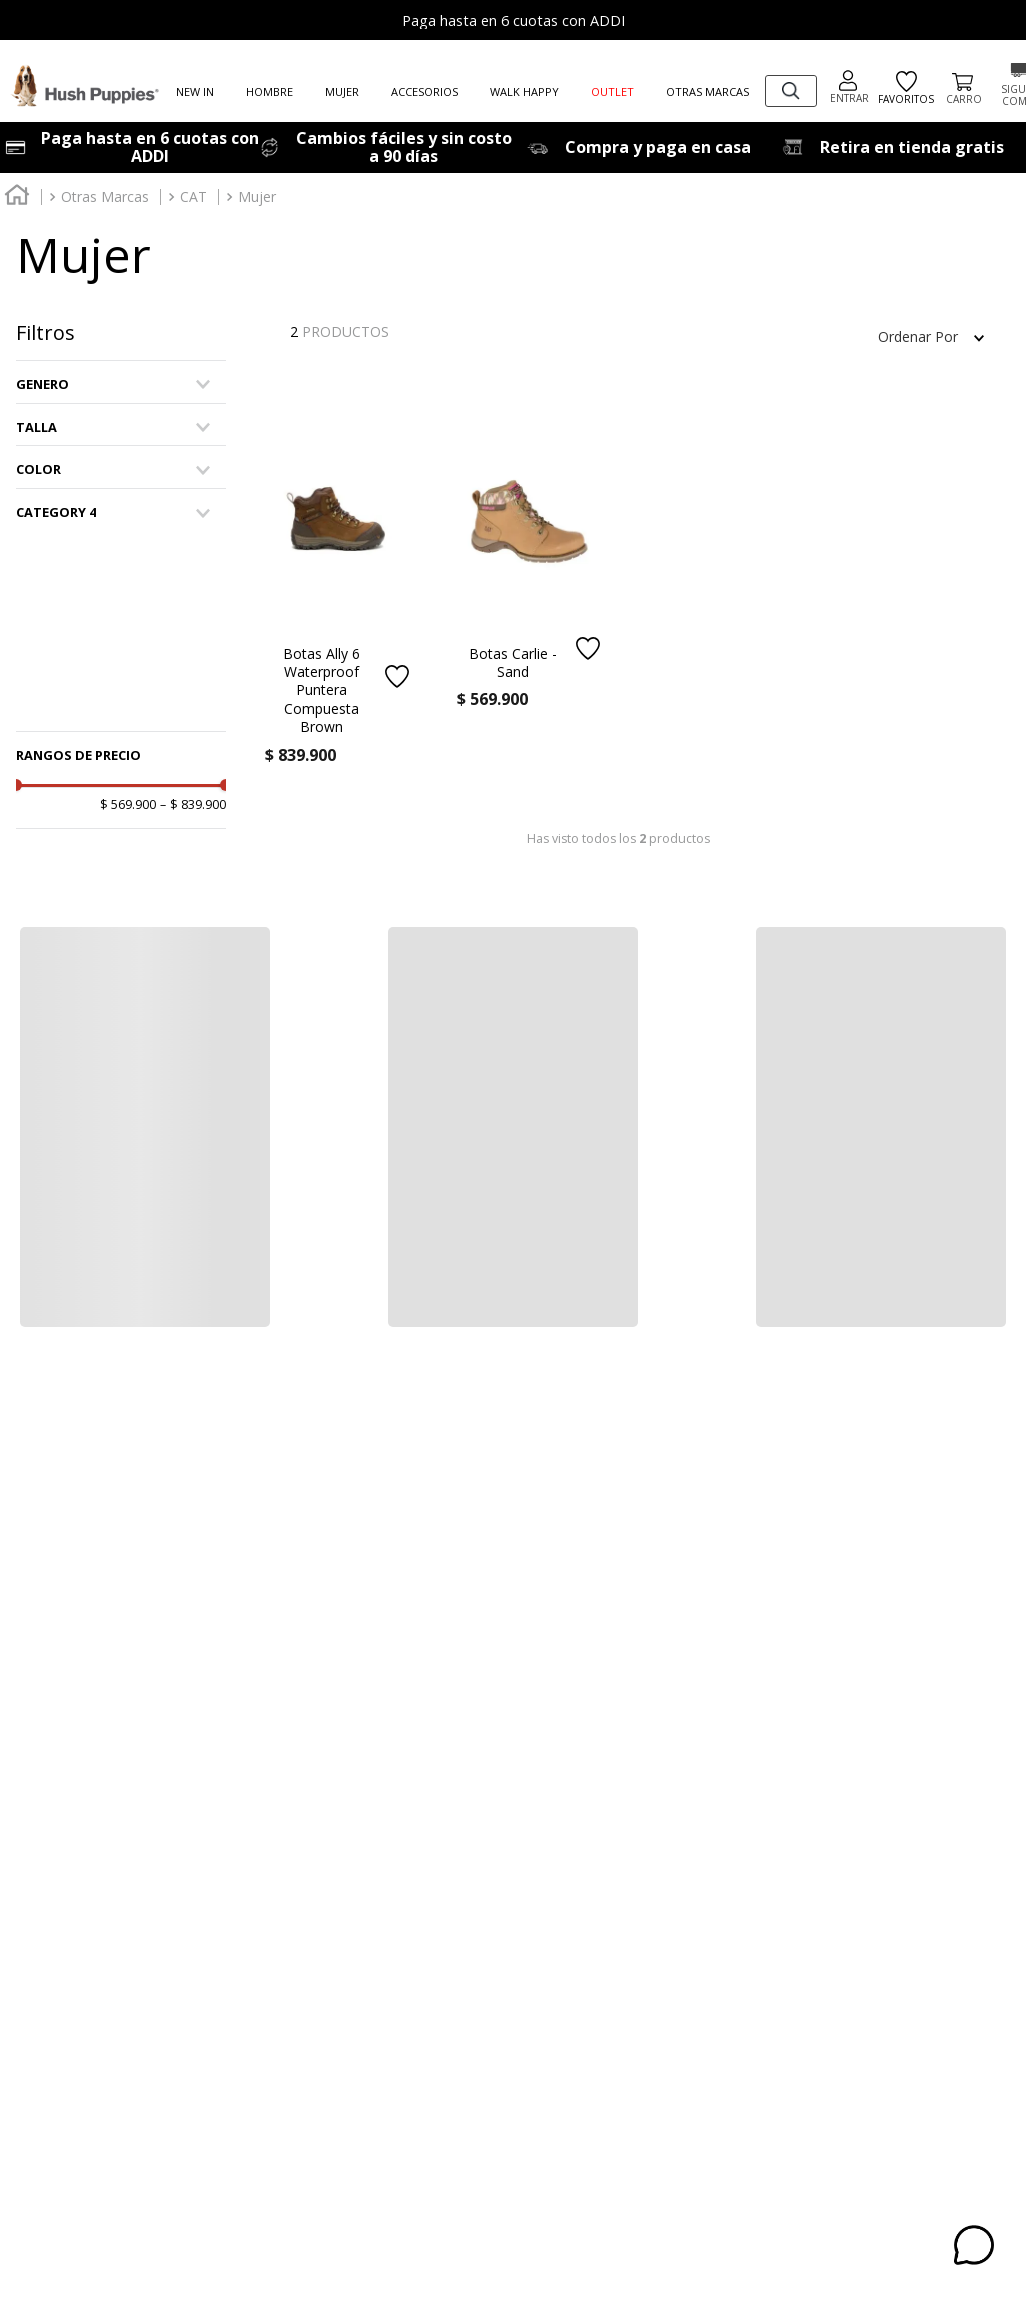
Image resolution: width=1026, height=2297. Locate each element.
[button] (121, 384)
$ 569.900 (128, 805)
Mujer (257, 196)
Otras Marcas (105, 196)
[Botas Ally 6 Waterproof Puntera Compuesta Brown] (338, 616)
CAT (193, 196)
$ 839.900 (193, 805)
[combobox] (791, 91)
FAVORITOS (906, 88)
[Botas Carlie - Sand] (530, 589)
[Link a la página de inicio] (17, 197)
